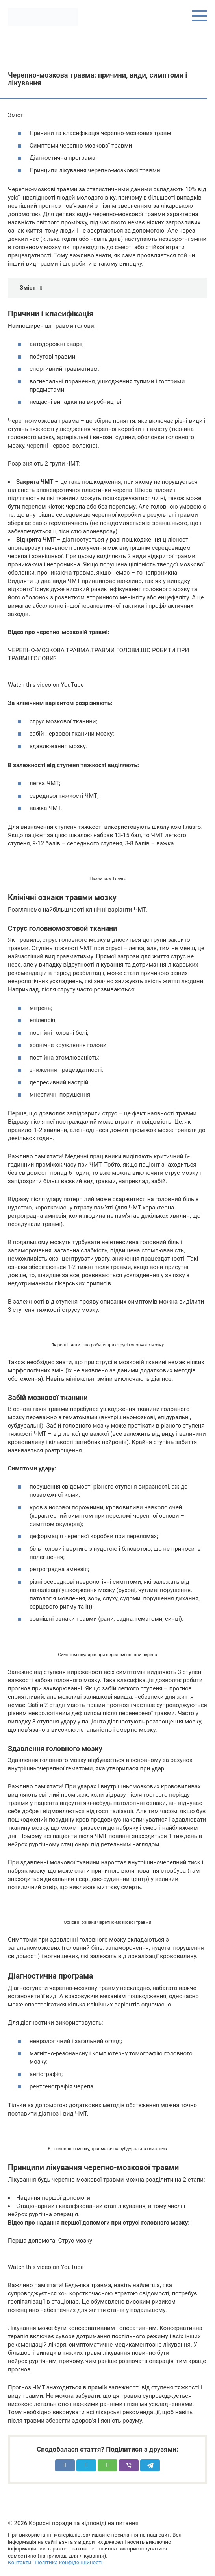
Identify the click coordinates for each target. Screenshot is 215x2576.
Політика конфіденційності (68, 2562)
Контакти (19, 2562)
